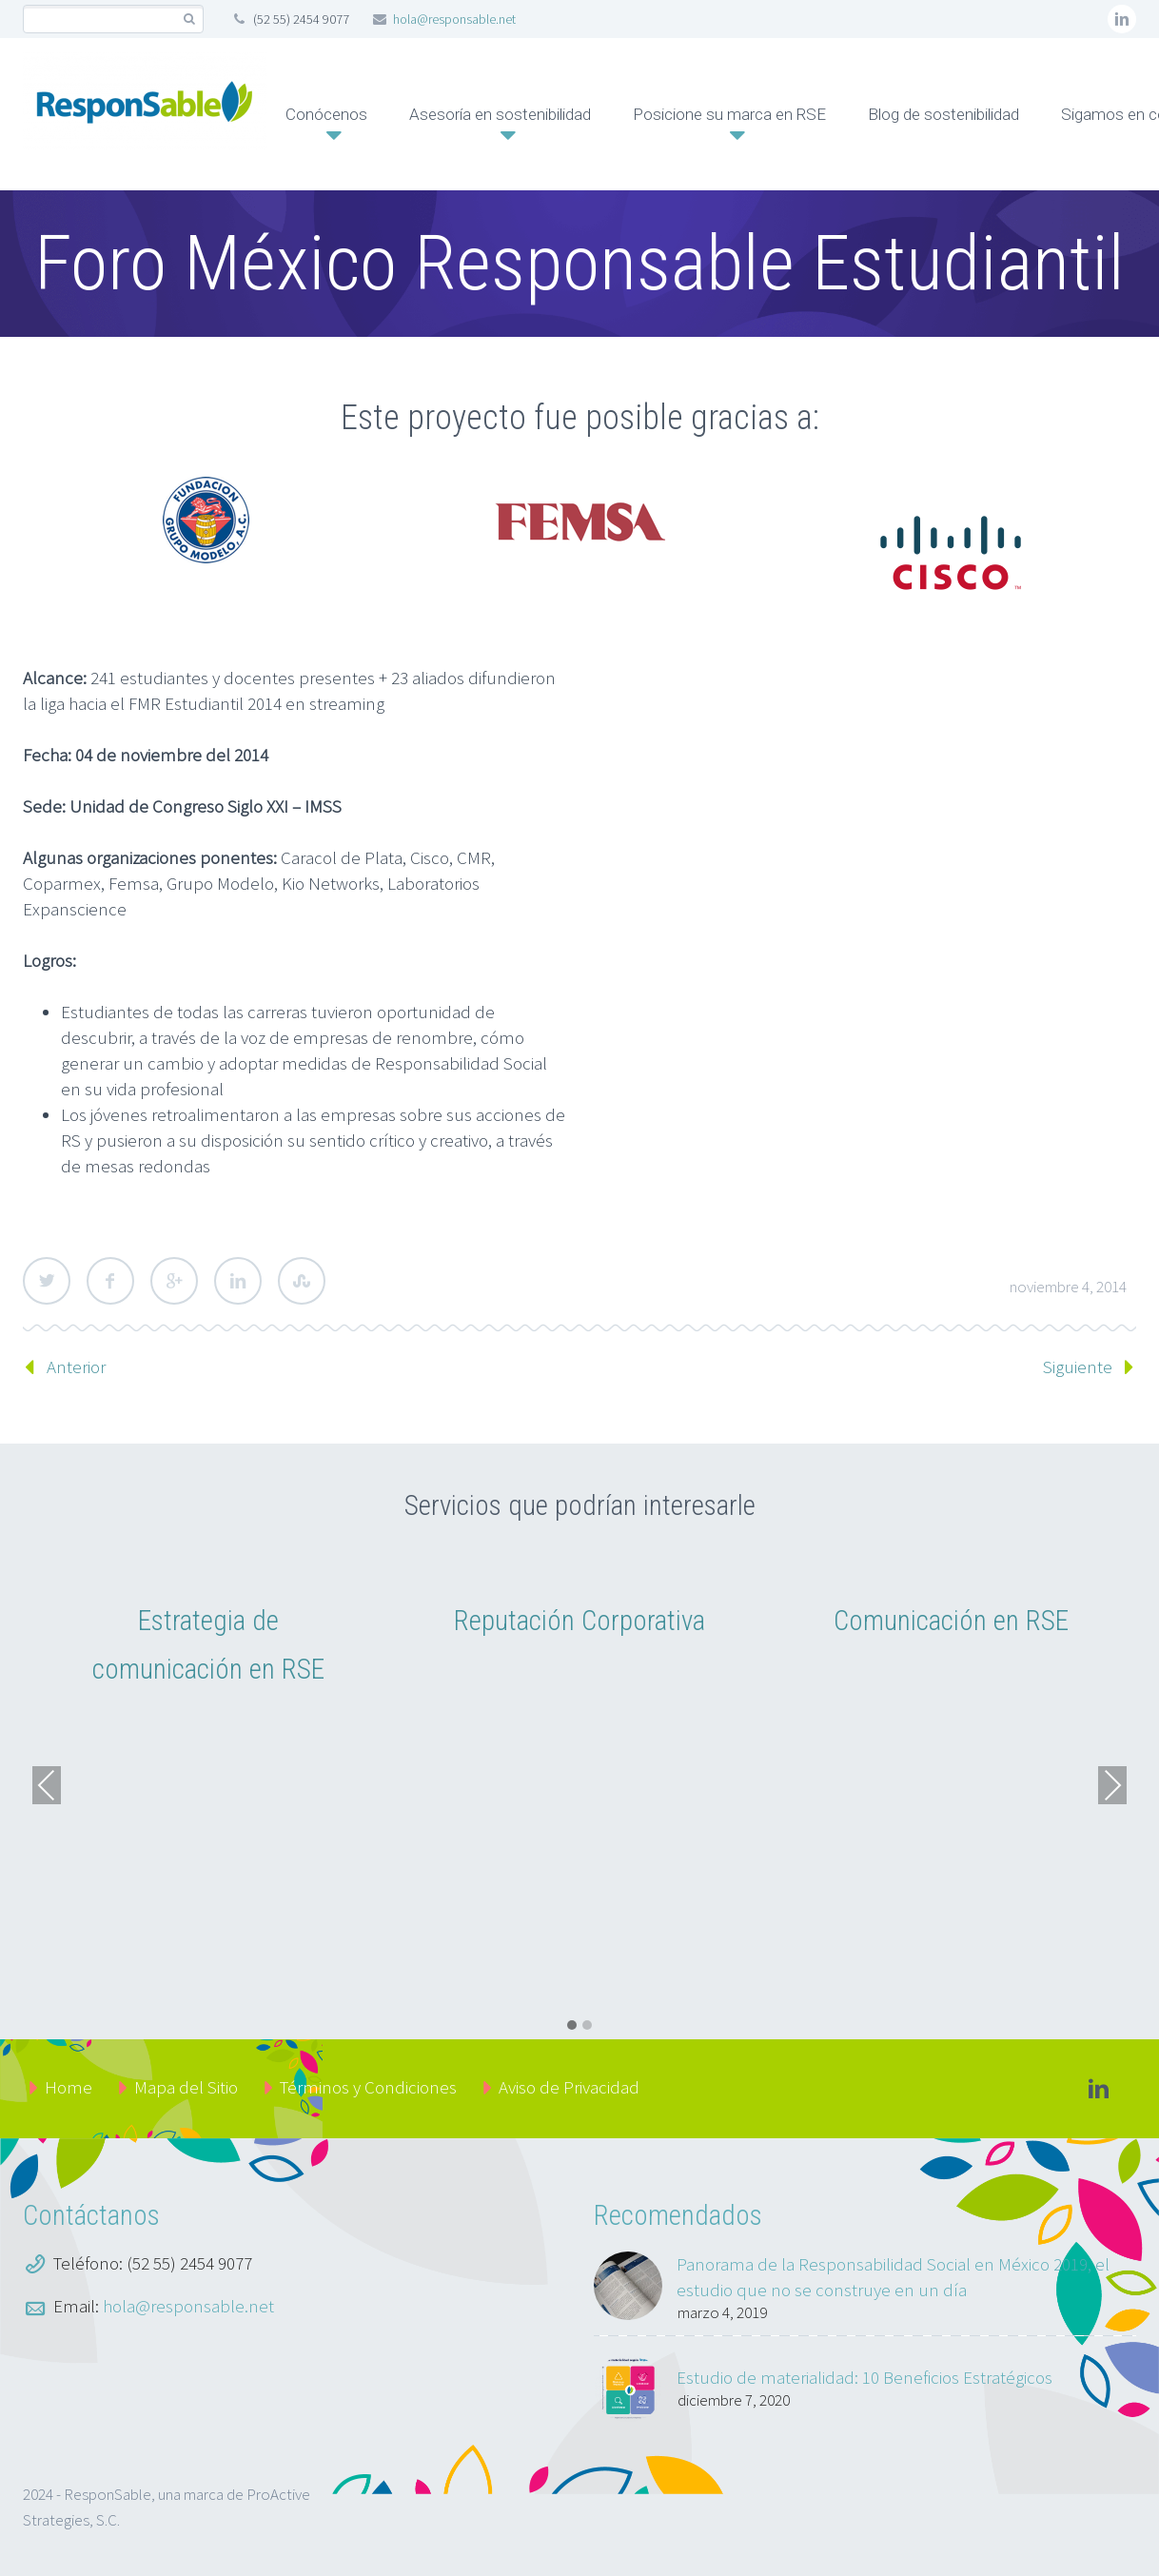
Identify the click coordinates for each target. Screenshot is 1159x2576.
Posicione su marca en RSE (729, 114)
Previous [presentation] (46, 1785)
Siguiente (1077, 1366)
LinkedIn (238, 1281)
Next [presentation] (1112, 1785)
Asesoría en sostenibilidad (500, 114)
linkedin (1122, 19)
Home (68, 2086)
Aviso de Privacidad (569, 2086)
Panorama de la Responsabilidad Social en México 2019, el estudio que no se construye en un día (893, 2276)
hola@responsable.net (454, 19)
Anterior (76, 1366)
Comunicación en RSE (951, 1620)
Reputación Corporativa (579, 1620)
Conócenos (326, 114)
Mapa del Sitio (186, 2086)
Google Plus (174, 1281)
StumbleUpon (301, 1281)
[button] (572, 2026)
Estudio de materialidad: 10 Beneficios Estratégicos (864, 2377)
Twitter (46, 1281)
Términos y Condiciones (368, 2086)
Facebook (110, 1281)
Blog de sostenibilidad (943, 114)
